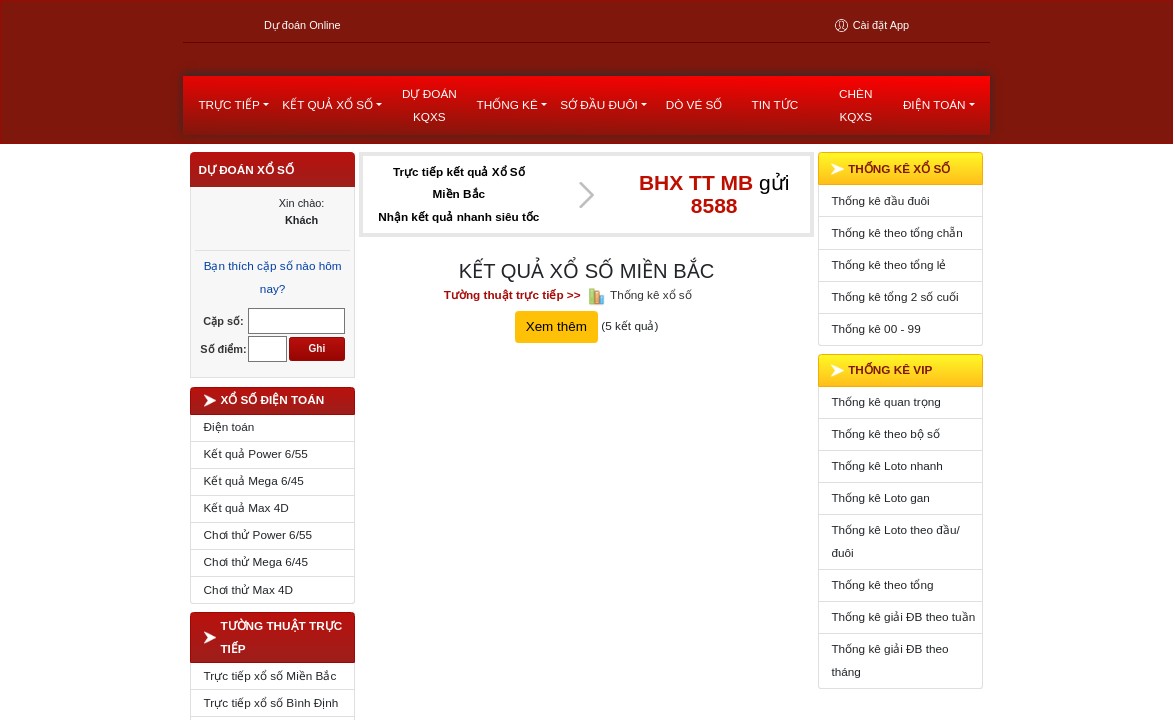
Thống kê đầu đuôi (880, 255)
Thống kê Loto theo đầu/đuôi (895, 597)
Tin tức (775, 160)
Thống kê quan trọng (885, 457)
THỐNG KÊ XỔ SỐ (890, 224)
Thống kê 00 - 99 (875, 383)
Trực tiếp (228, 160)
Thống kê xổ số (651, 349)
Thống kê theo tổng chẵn (896, 287)
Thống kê (507, 160)
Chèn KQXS (855, 160)
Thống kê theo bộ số (885, 489)
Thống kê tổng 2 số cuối (894, 351)
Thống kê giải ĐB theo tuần (903, 672)
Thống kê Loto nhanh (887, 521)
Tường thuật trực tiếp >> (512, 349)
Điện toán (934, 160)
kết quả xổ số (327, 160)
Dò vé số (694, 160)
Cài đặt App (871, 25)
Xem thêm (556, 381)
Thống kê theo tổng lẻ (888, 319)
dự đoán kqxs (429, 160)
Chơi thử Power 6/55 (258, 590)
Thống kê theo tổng (882, 640)
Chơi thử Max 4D (248, 644)
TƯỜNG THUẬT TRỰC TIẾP (273, 692)
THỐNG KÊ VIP (881, 426)
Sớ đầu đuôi (599, 160)
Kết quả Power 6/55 (256, 509)
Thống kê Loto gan (880, 553)
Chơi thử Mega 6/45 (256, 617)
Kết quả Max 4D (246, 563)
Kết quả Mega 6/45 (254, 536)
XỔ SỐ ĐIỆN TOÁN (264, 456)
